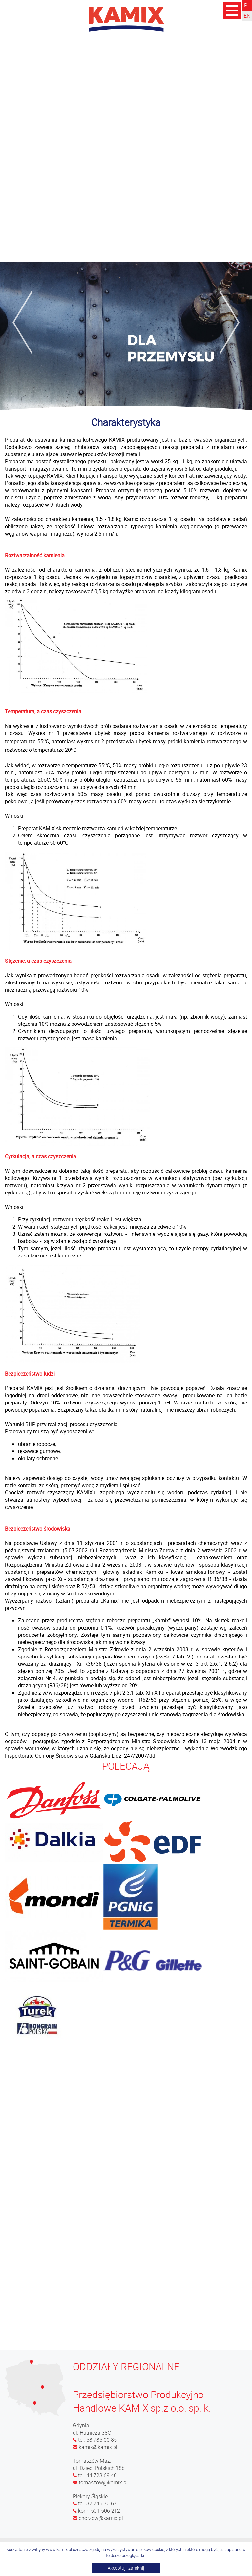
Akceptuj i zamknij (126, 2568)
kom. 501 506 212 (96, 2510)
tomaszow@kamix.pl (100, 2482)
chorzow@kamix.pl (98, 2518)
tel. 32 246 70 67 (95, 2503)
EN (247, 15)
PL (247, 5)
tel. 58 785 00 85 (95, 2439)
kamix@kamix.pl (95, 2447)
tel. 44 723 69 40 (95, 2475)
